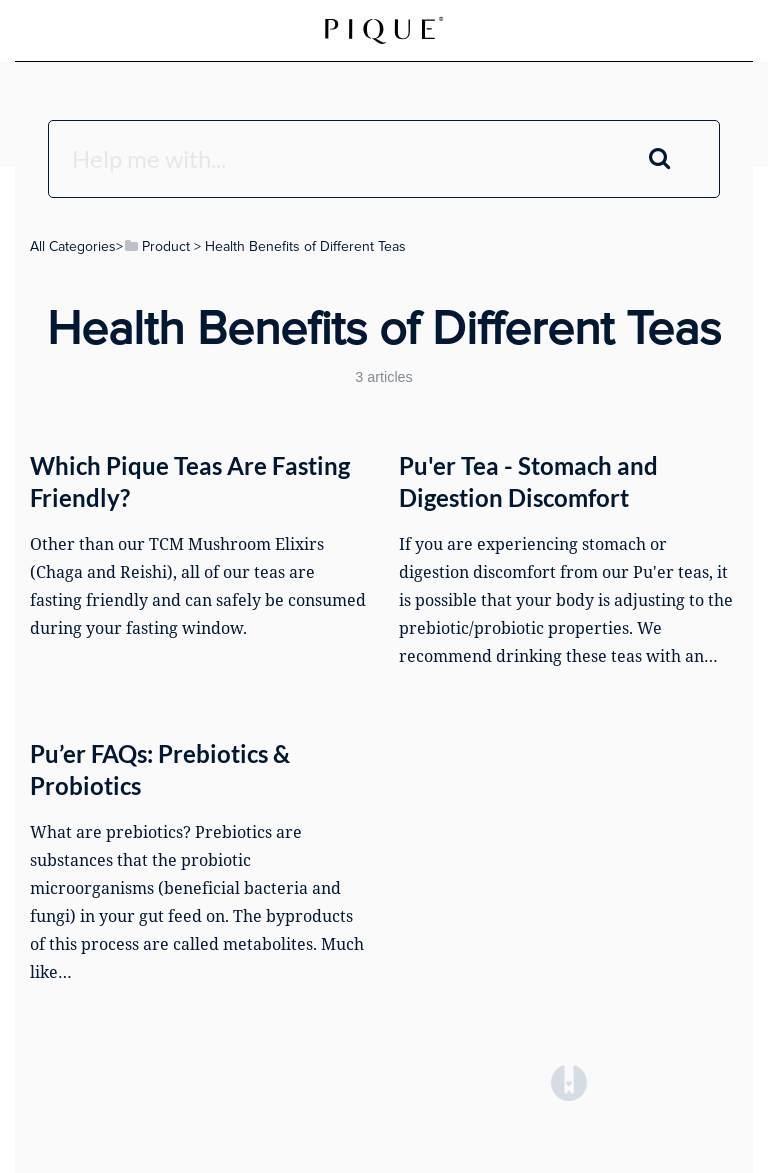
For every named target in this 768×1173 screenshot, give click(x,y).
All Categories (73, 246)
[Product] (156, 246)
